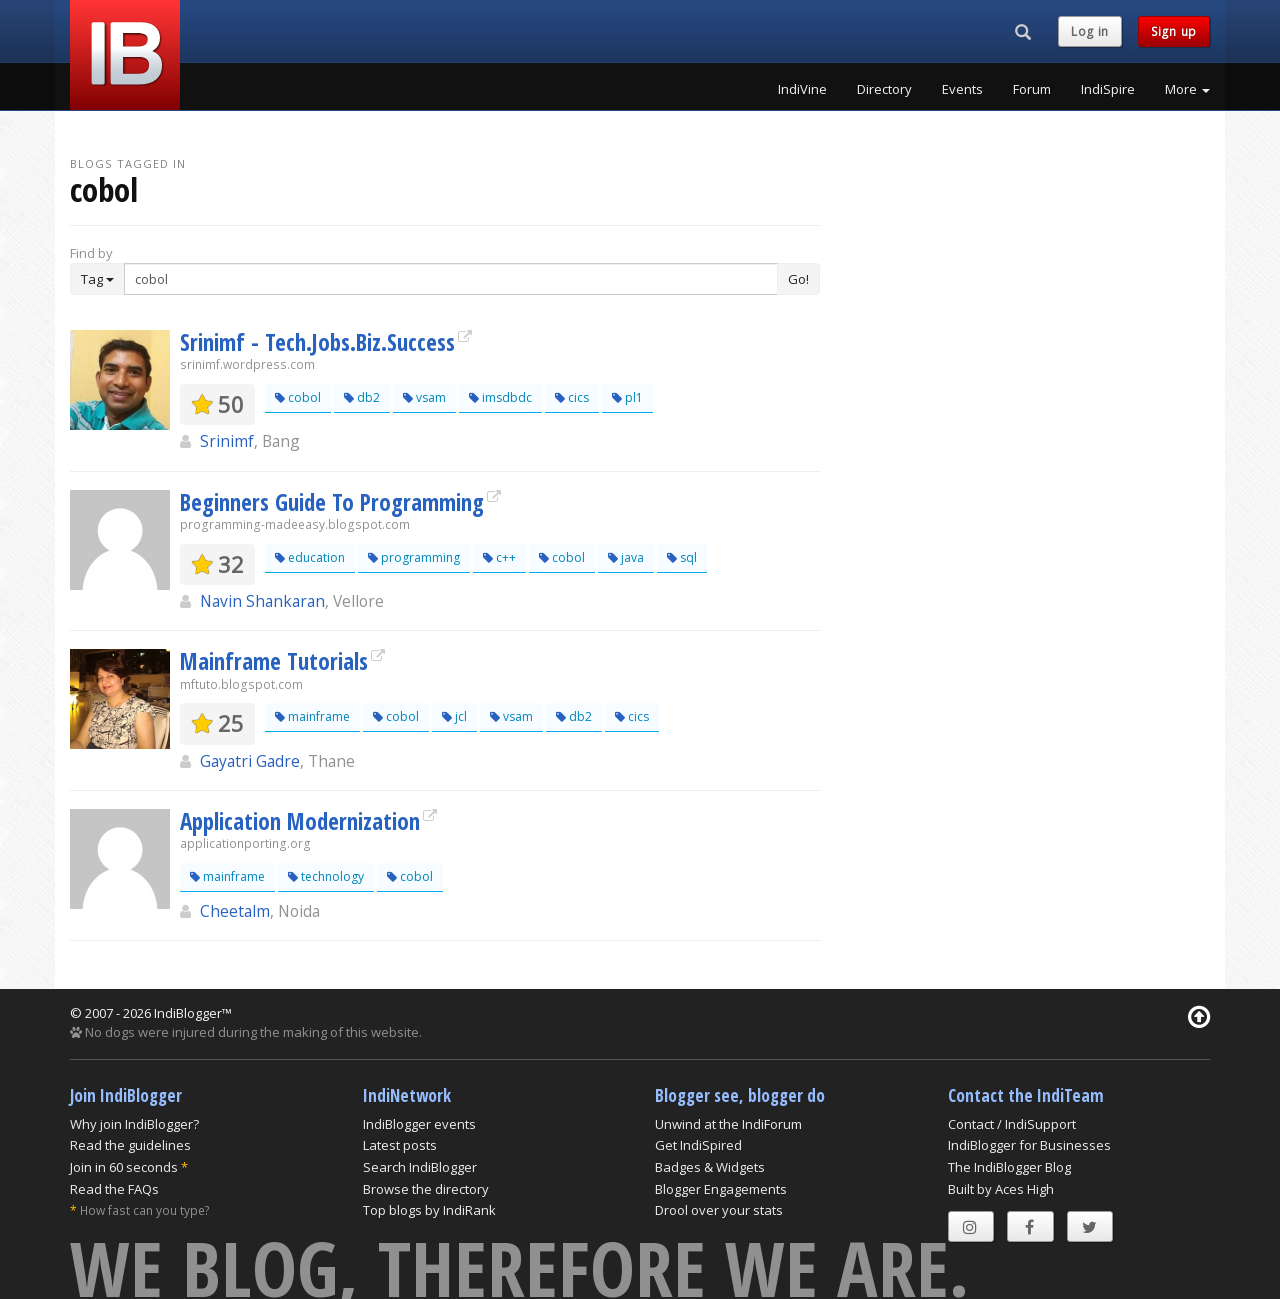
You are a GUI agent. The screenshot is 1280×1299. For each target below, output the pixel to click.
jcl (454, 716)
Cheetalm (235, 911)
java (626, 557)
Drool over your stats (719, 1210)
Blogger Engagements (721, 1189)
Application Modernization (300, 821)
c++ (499, 557)
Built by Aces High (1001, 1189)
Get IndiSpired (698, 1145)
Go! (798, 279)
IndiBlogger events (419, 1124)
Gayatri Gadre (250, 761)
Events (962, 89)
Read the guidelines (130, 1145)
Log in (1090, 31)
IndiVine (802, 89)
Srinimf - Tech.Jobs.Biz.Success (317, 342)
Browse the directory (426, 1189)
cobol (298, 397)
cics (572, 397)
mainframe (312, 716)
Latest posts (400, 1145)
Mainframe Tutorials (274, 661)
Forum (1032, 89)
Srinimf (227, 441)
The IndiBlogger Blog (1009, 1167)
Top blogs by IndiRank (429, 1210)
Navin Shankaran (262, 601)
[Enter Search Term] (451, 279)
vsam (424, 397)
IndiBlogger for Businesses (1029, 1145)
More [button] (1187, 89)
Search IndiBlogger (420, 1167)
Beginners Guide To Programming (332, 502)
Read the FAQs (114, 1189)
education (310, 557)
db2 (362, 397)
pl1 (627, 397)
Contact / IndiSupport (1012, 1124)
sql (682, 557)
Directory (884, 89)
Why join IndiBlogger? (134, 1124)
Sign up (1174, 31)
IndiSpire (1108, 89)
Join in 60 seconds (124, 1167)
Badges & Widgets (710, 1167)
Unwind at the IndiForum (728, 1124)
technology (326, 876)
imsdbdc (500, 397)
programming (414, 557)
